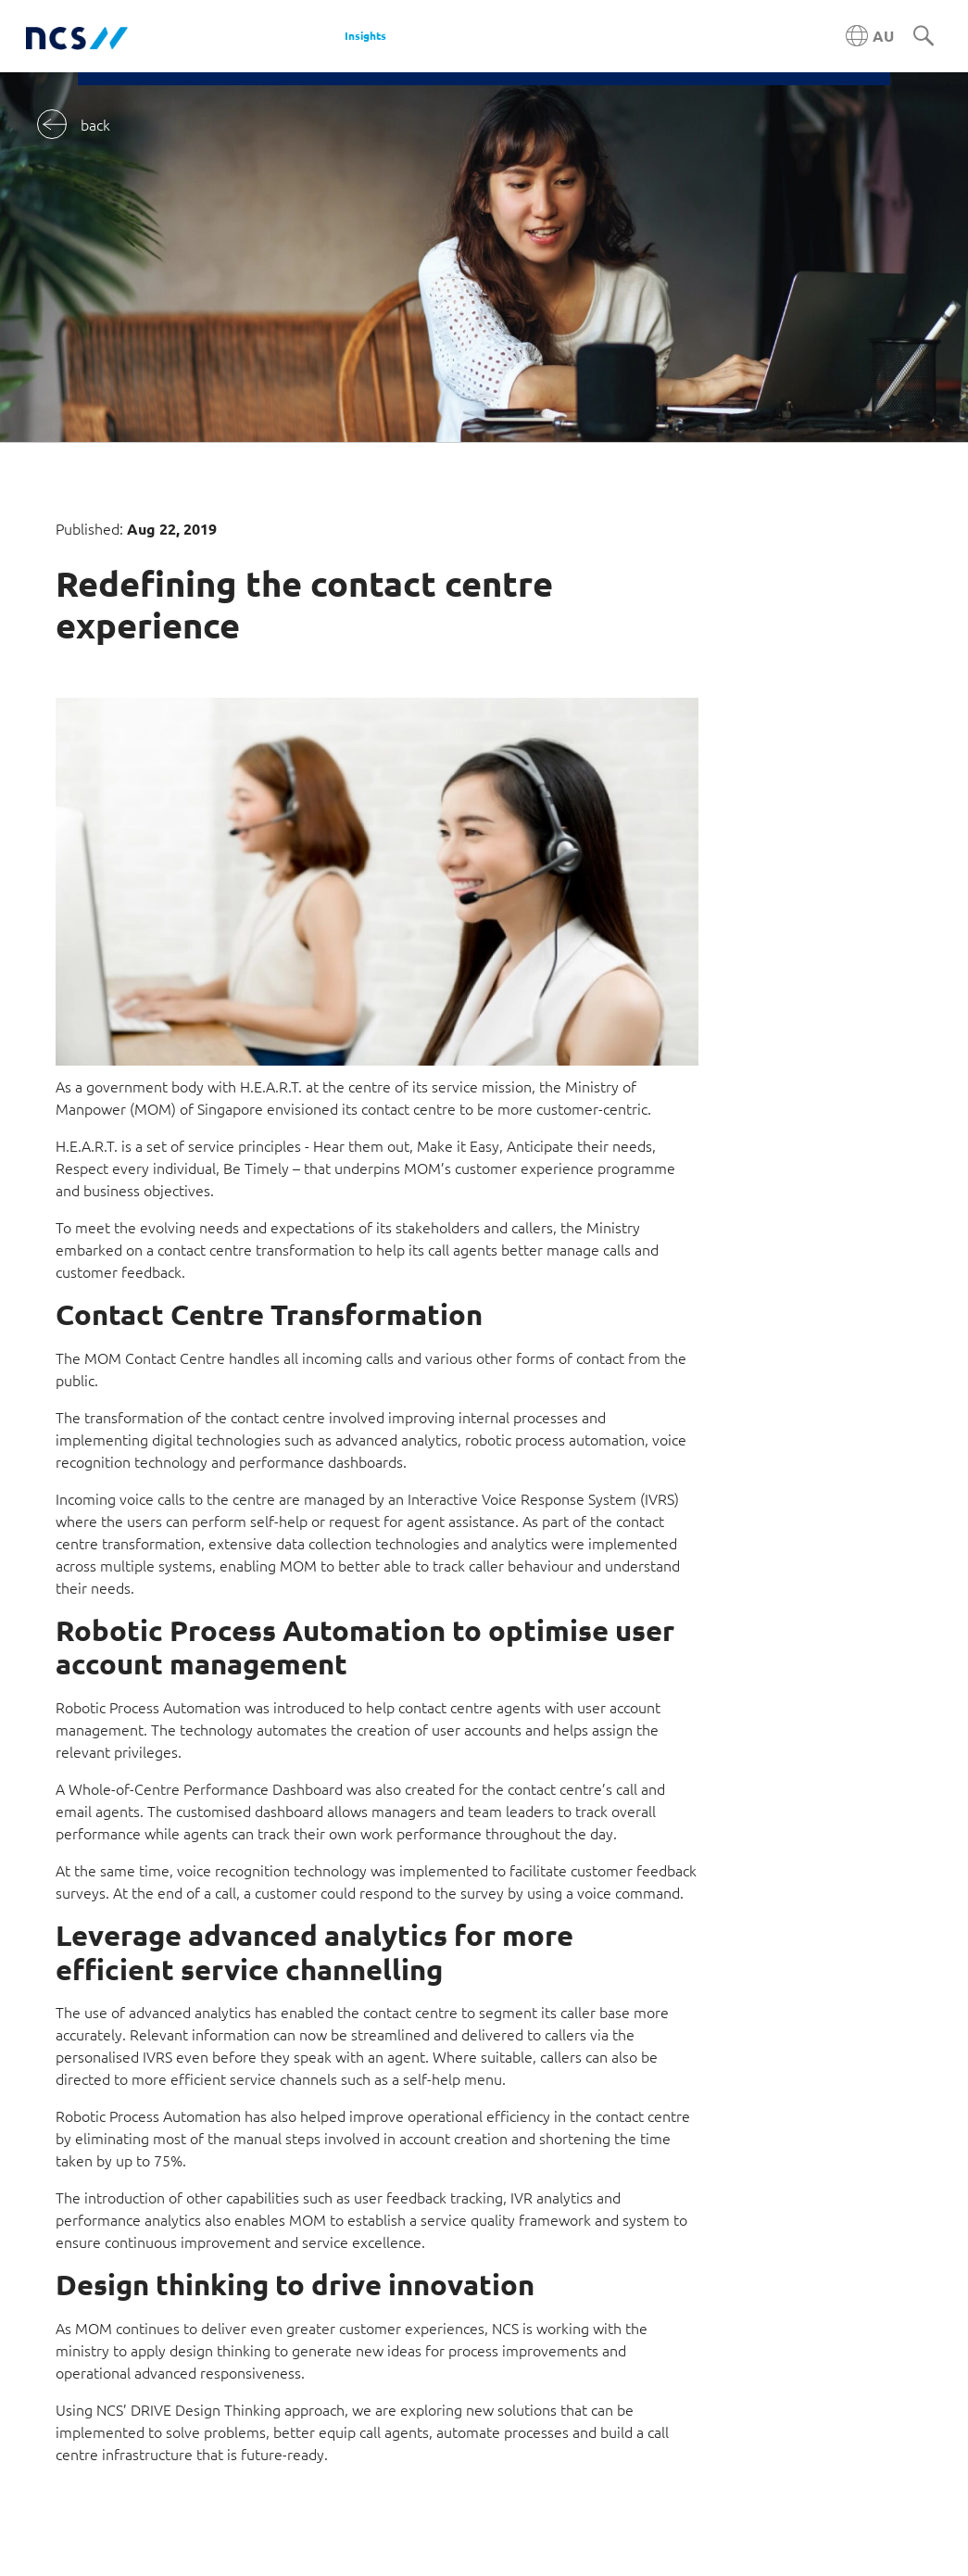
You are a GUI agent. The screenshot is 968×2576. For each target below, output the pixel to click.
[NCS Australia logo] (77, 36)
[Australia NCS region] (870, 36)
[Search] (923, 37)
